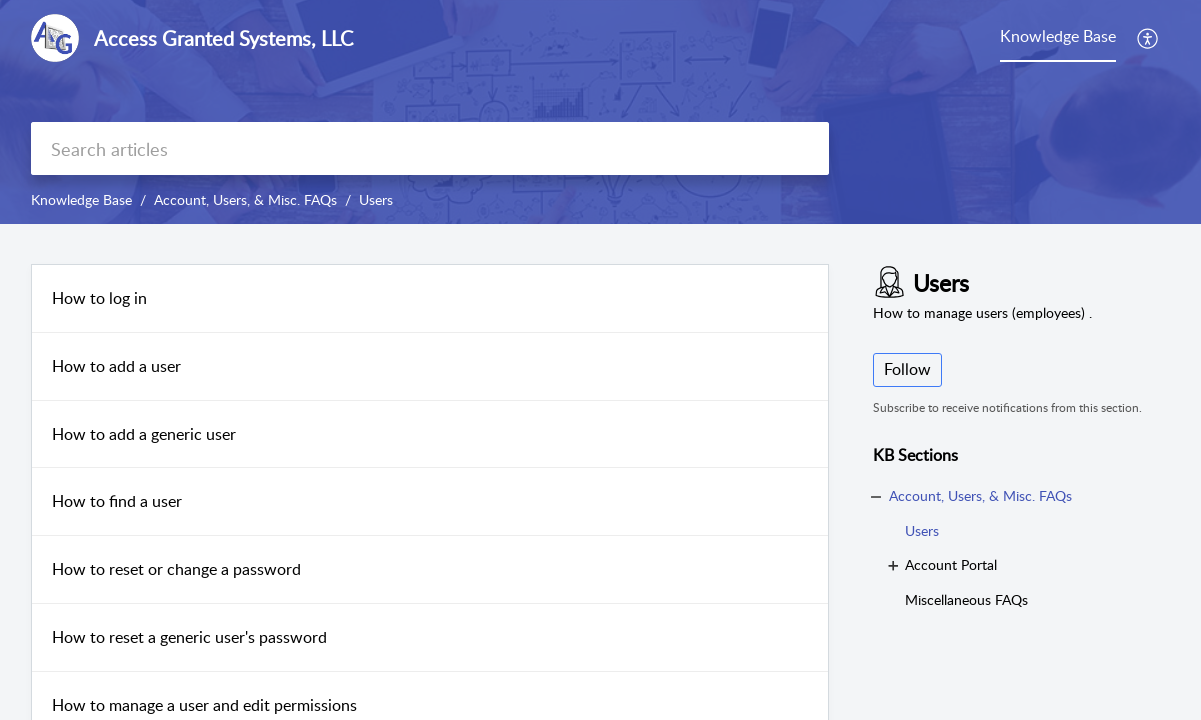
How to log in (99, 298)
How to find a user (117, 501)
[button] (1148, 38)
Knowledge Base (81, 199)
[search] (430, 148)
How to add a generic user (144, 434)
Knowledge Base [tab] (1058, 36)
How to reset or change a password (176, 569)
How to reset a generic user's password (189, 637)
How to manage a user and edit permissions (204, 705)
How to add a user (116, 366)
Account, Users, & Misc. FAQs (245, 199)
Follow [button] (907, 369)
